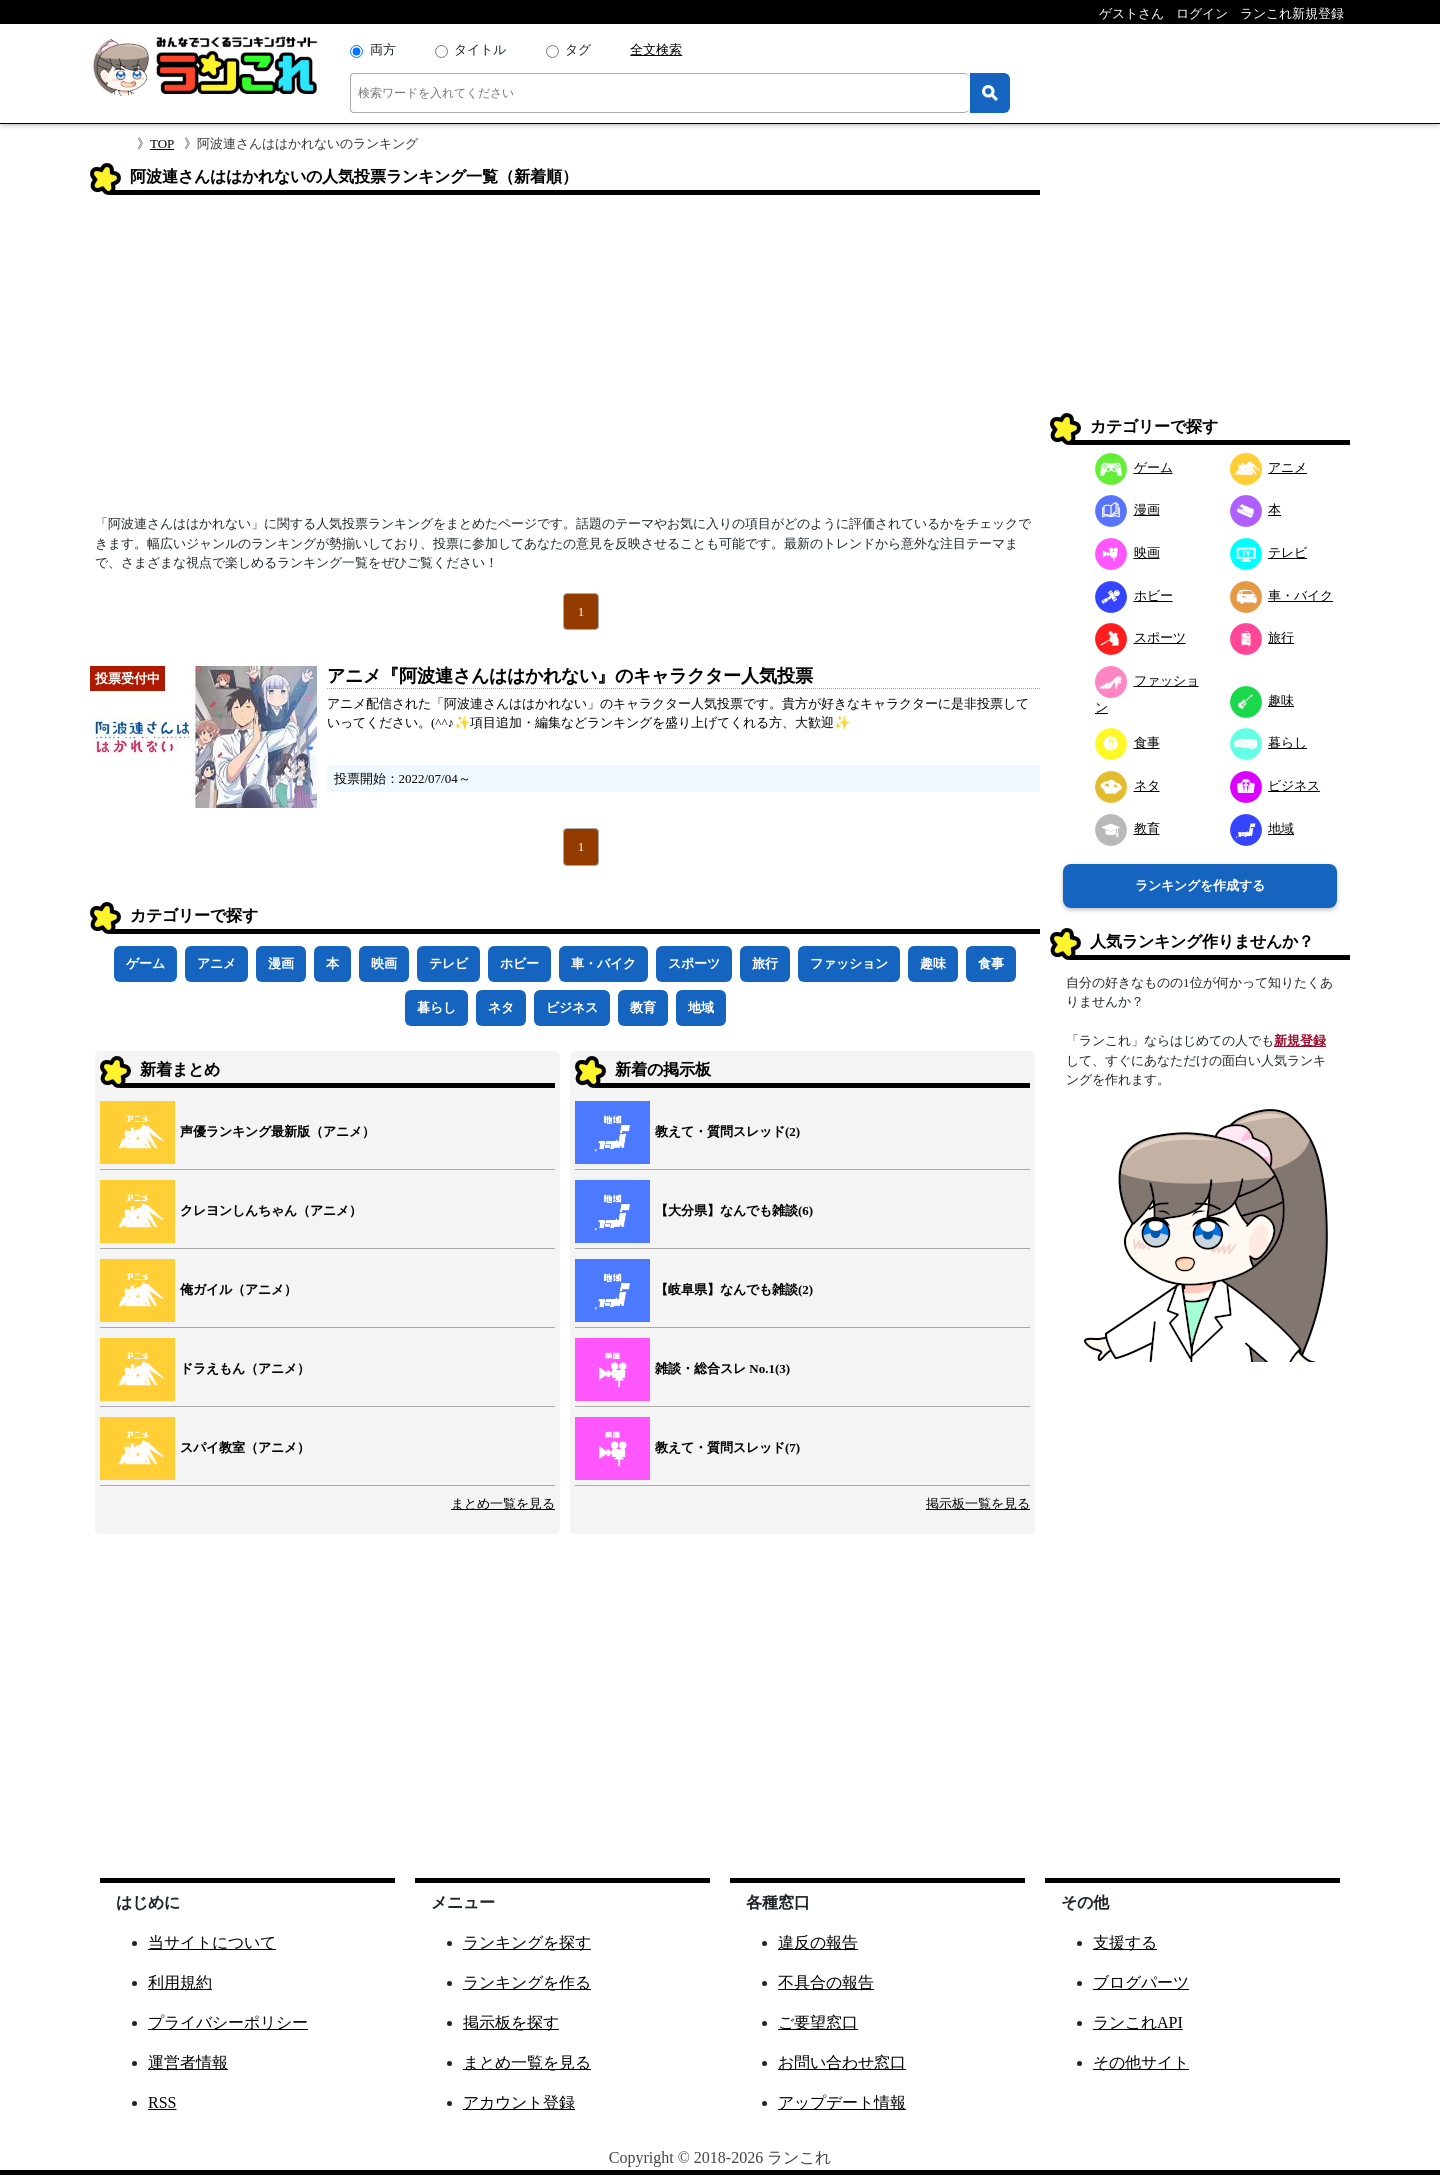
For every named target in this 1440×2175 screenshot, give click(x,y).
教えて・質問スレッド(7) (727, 1447)
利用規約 (180, 1982)
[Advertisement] (565, 361)
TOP (162, 143)
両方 (383, 49)
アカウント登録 (519, 2102)
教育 (643, 1007)
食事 (991, 963)
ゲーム (145, 963)
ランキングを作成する (1200, 885)
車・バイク (603, 963)
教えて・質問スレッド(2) (727, 1131)
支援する (1125, 1942)
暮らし (436, 1007)
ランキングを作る (527, 1982)
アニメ (216, 963)
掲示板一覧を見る (978, 1503)
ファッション (849, 963)
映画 (384, 963)
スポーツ (694, 963)
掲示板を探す (511, 2022)
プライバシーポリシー (228, 2022)
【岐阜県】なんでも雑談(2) (734, 1289)
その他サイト (1141, 2062)
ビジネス (572, 1007)
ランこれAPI (1138, 2022)
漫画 (281, 963)
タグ (578, 49)
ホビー (519, 963)
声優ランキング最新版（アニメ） (277, 1131)
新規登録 (1300, 1040)
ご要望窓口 (818, 2022)
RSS (162, 2102)
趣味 (933, 963)
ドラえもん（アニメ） (245, 1368)
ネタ (501, 1007)
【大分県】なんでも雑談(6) (734, 1210)
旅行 (765, 963)
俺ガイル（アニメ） (238, 1289)
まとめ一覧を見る (503, 1503)
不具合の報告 (826, 1982)
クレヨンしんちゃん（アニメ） (271, 1210)
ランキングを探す (527, 1942)
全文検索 (656, 49)
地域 (701, 1007)
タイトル (480, 49)
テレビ (448, 963)
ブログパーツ (1141, 1982)
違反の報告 (818, 1942)
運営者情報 (188, 2062)
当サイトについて (212, 1942)
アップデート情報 (842, 2102)
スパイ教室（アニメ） (245, 1447)
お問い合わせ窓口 (842, 2062)
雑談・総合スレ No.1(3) (722, 1368)
